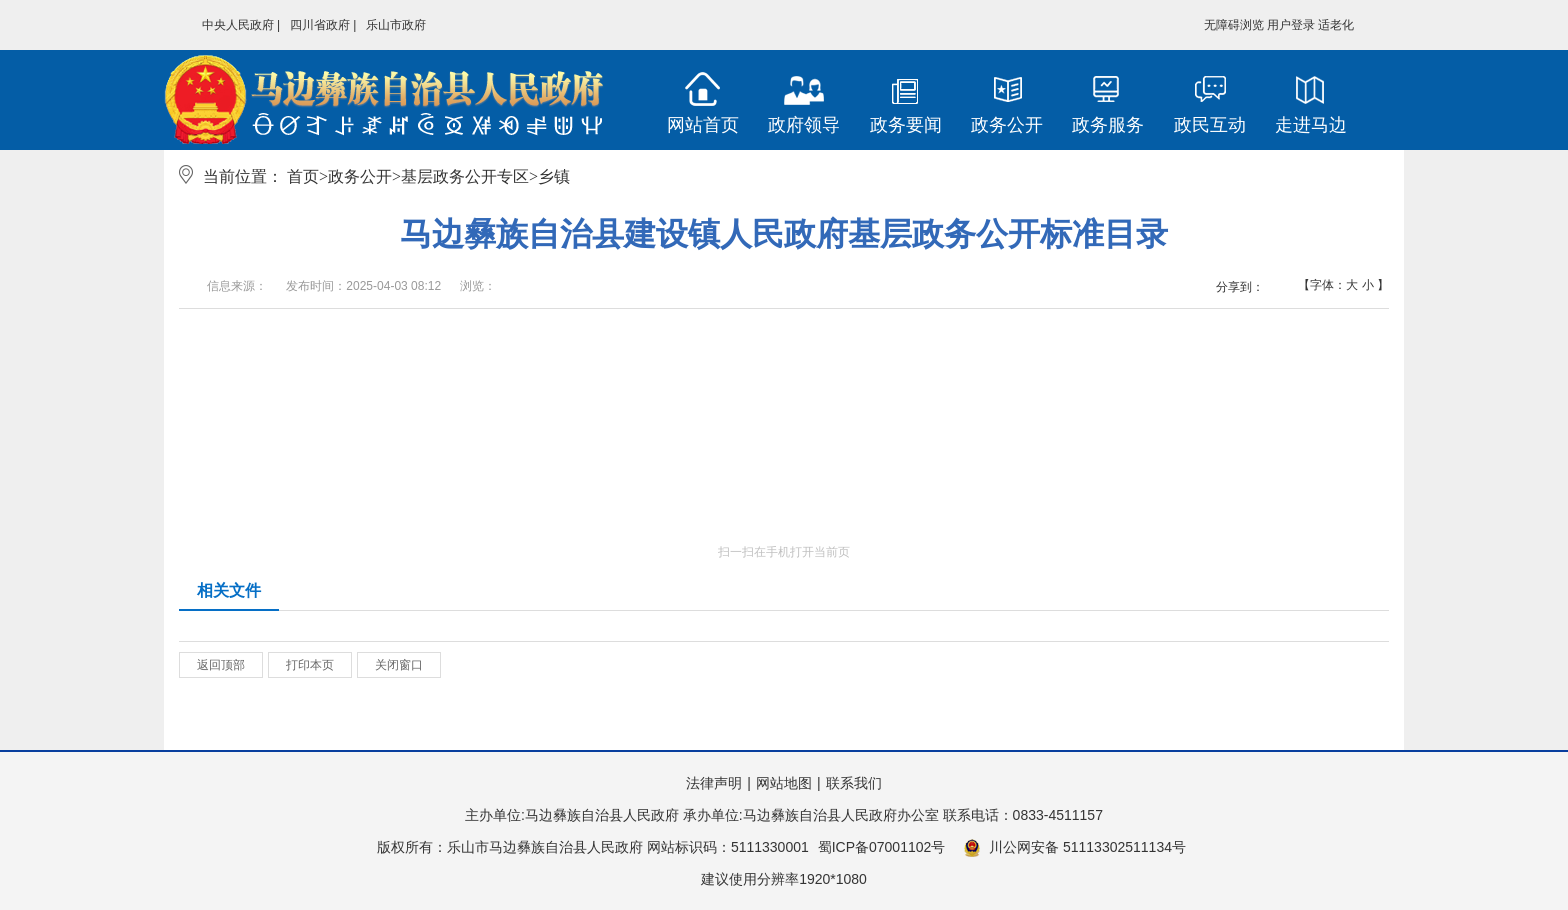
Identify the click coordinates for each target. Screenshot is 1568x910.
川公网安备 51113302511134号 (1074, 848)
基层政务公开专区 (465, 176)
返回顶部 (221, 665)
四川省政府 (320, 25)
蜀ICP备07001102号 (882, 847)
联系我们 (854, 783)
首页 (303, 176)
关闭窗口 (399, 665)
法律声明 (714, 783)
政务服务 (1108, 125)
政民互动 (1210, 125)
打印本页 (310, 665)
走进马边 (1311, 125)
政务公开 (1007, 125)
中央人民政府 (238, 25)
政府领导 (804, 125)
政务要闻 (906, 125)
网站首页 (703, 125)
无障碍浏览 (1234, 25)
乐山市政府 (396, 25)
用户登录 (1291, 25)
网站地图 (784, 783)
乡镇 (554, 176)
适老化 (1336, 25)
